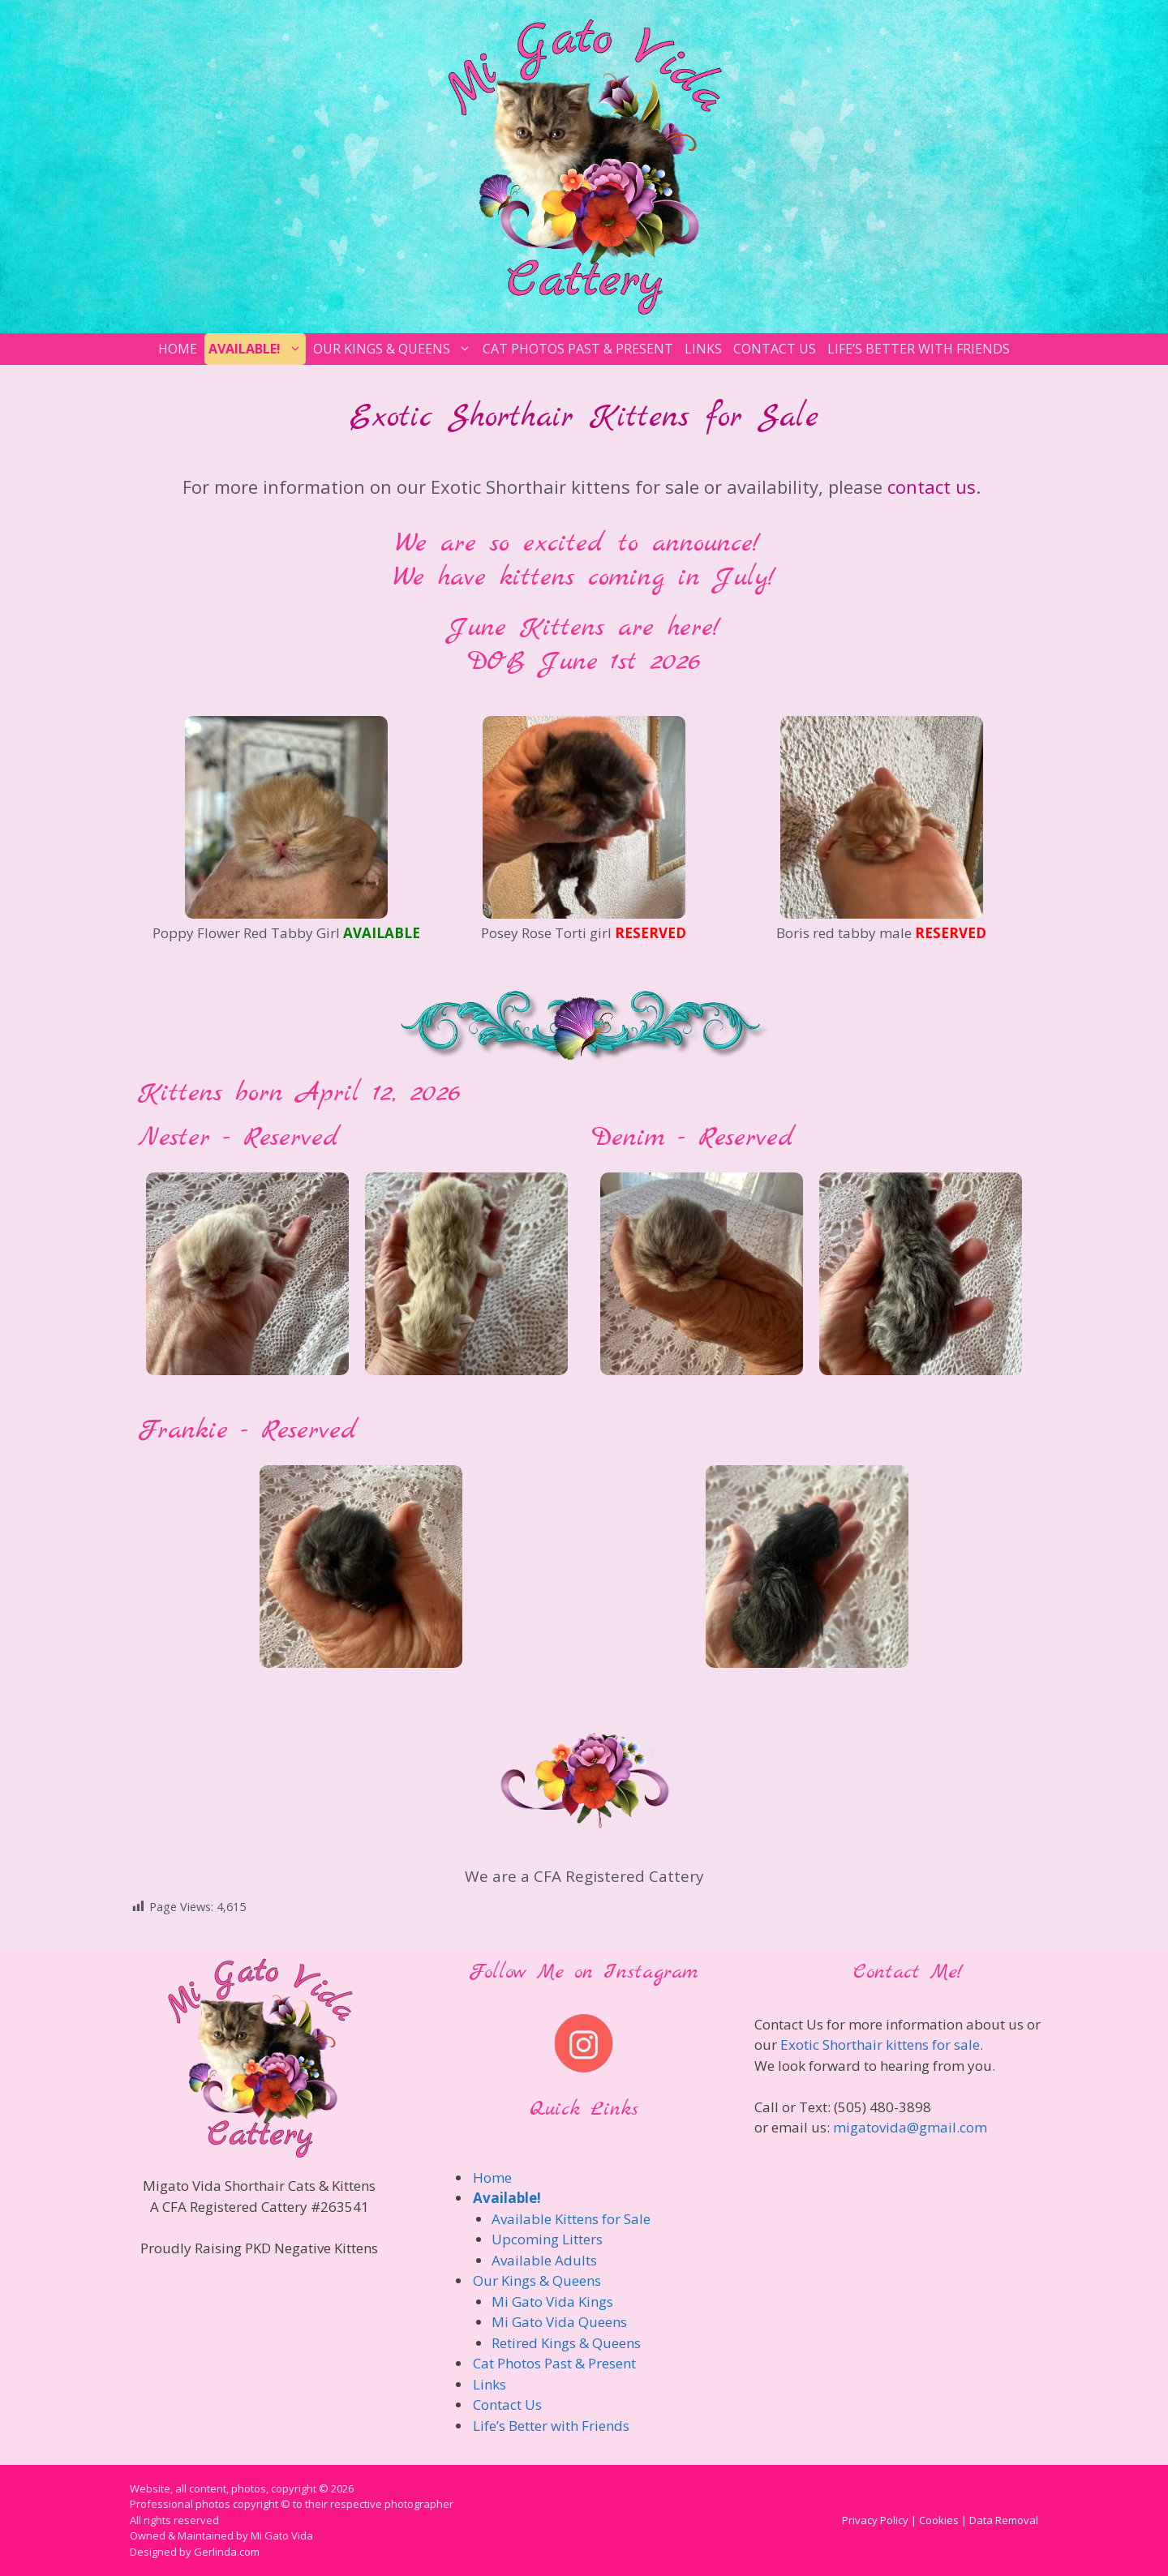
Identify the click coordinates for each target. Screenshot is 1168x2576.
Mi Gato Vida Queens (559, 2321)
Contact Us (774, 349)
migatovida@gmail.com (910, 2127)
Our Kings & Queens (394, 349)
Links (703, 349)
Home (177, 349)
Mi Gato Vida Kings (552, 2301)
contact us (931, 486)
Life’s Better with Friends (918, 349)
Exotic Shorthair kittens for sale (880, 2044)
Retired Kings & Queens (566, 2343)
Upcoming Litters (547, 2239)
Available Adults (544, 2260)
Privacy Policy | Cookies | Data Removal (940, 2520)
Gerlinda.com (227, 2551)
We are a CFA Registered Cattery (584, 1876)
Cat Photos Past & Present (578, 349)
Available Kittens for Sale (571, 2219)
